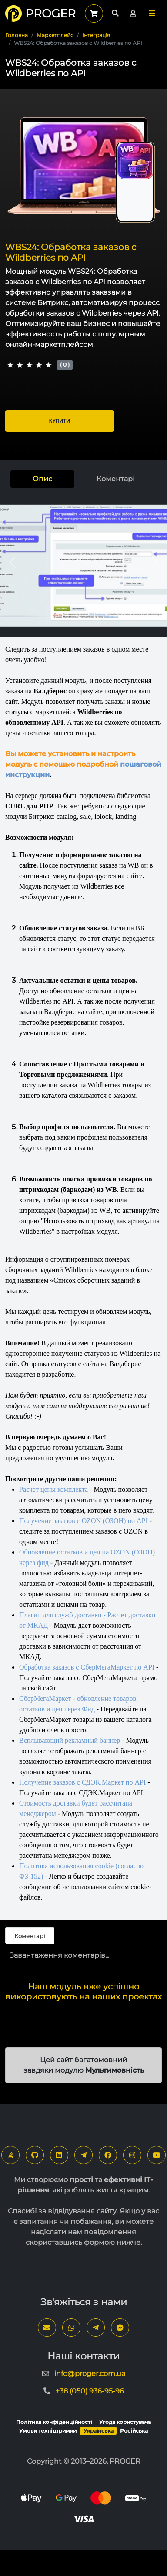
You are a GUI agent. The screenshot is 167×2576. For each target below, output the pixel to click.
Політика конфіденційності (54, 2422)
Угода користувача (125, 2422)
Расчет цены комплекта (53, 1489)
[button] (152, 13)
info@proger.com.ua (89, 2373)
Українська (99, 2430)
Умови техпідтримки (48, 2430)
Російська (134, 2430)
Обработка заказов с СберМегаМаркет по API (86, 1667)
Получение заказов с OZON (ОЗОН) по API (83, 1520)
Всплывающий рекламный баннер (69, 1740)
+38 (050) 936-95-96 (90, 2391)
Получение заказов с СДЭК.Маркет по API (82, 1782)
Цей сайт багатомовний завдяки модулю (83, 2065)
